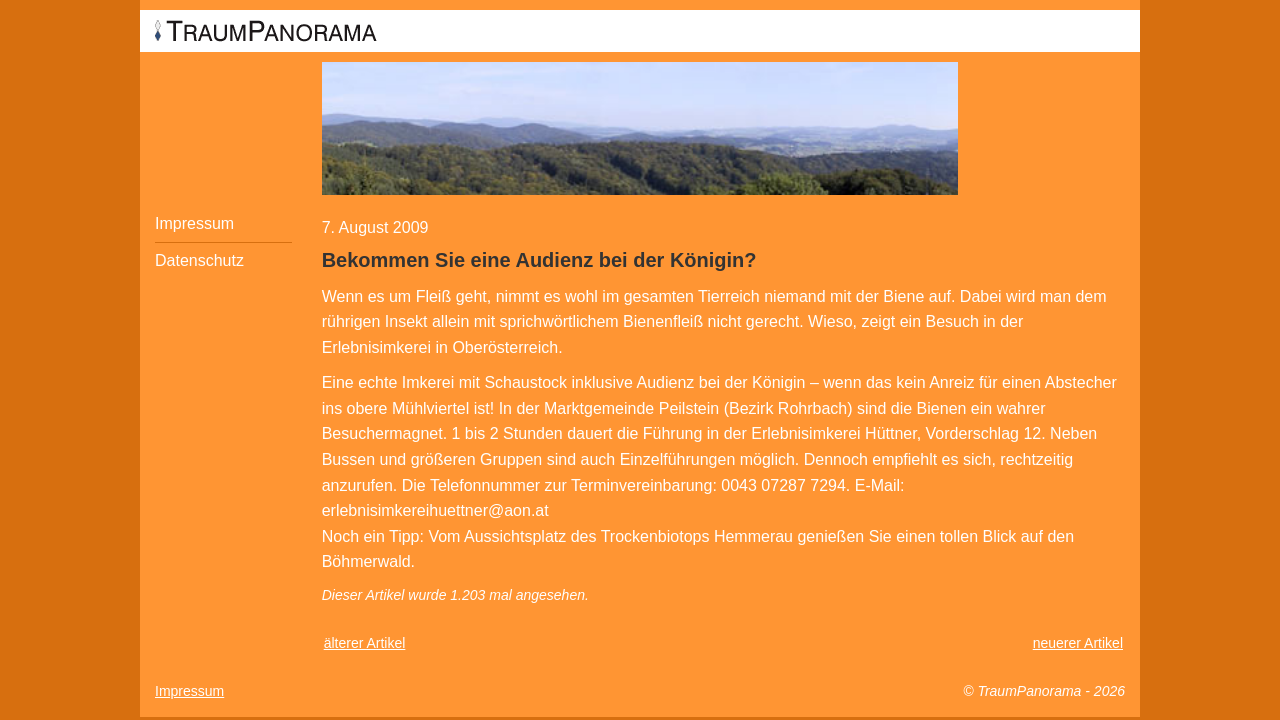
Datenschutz (199, 260)
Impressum (194, 223)
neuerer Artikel (1078, 643)
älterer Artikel (365, 643)
